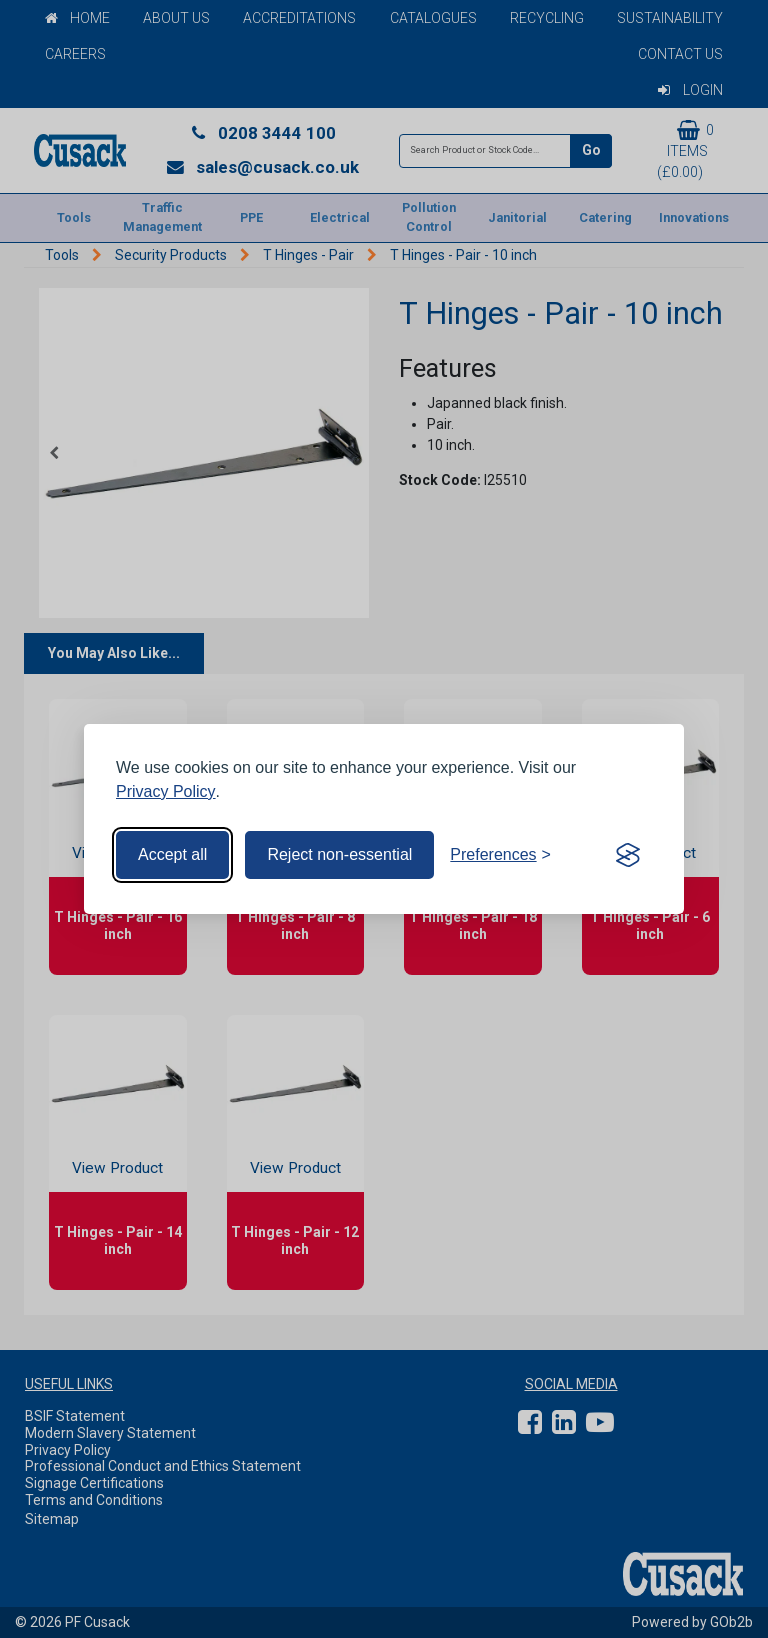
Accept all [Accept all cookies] (172, 854)
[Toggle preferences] (500, 855)
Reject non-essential (339, 854)
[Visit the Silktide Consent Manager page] (628, 855)
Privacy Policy (166, 791)
